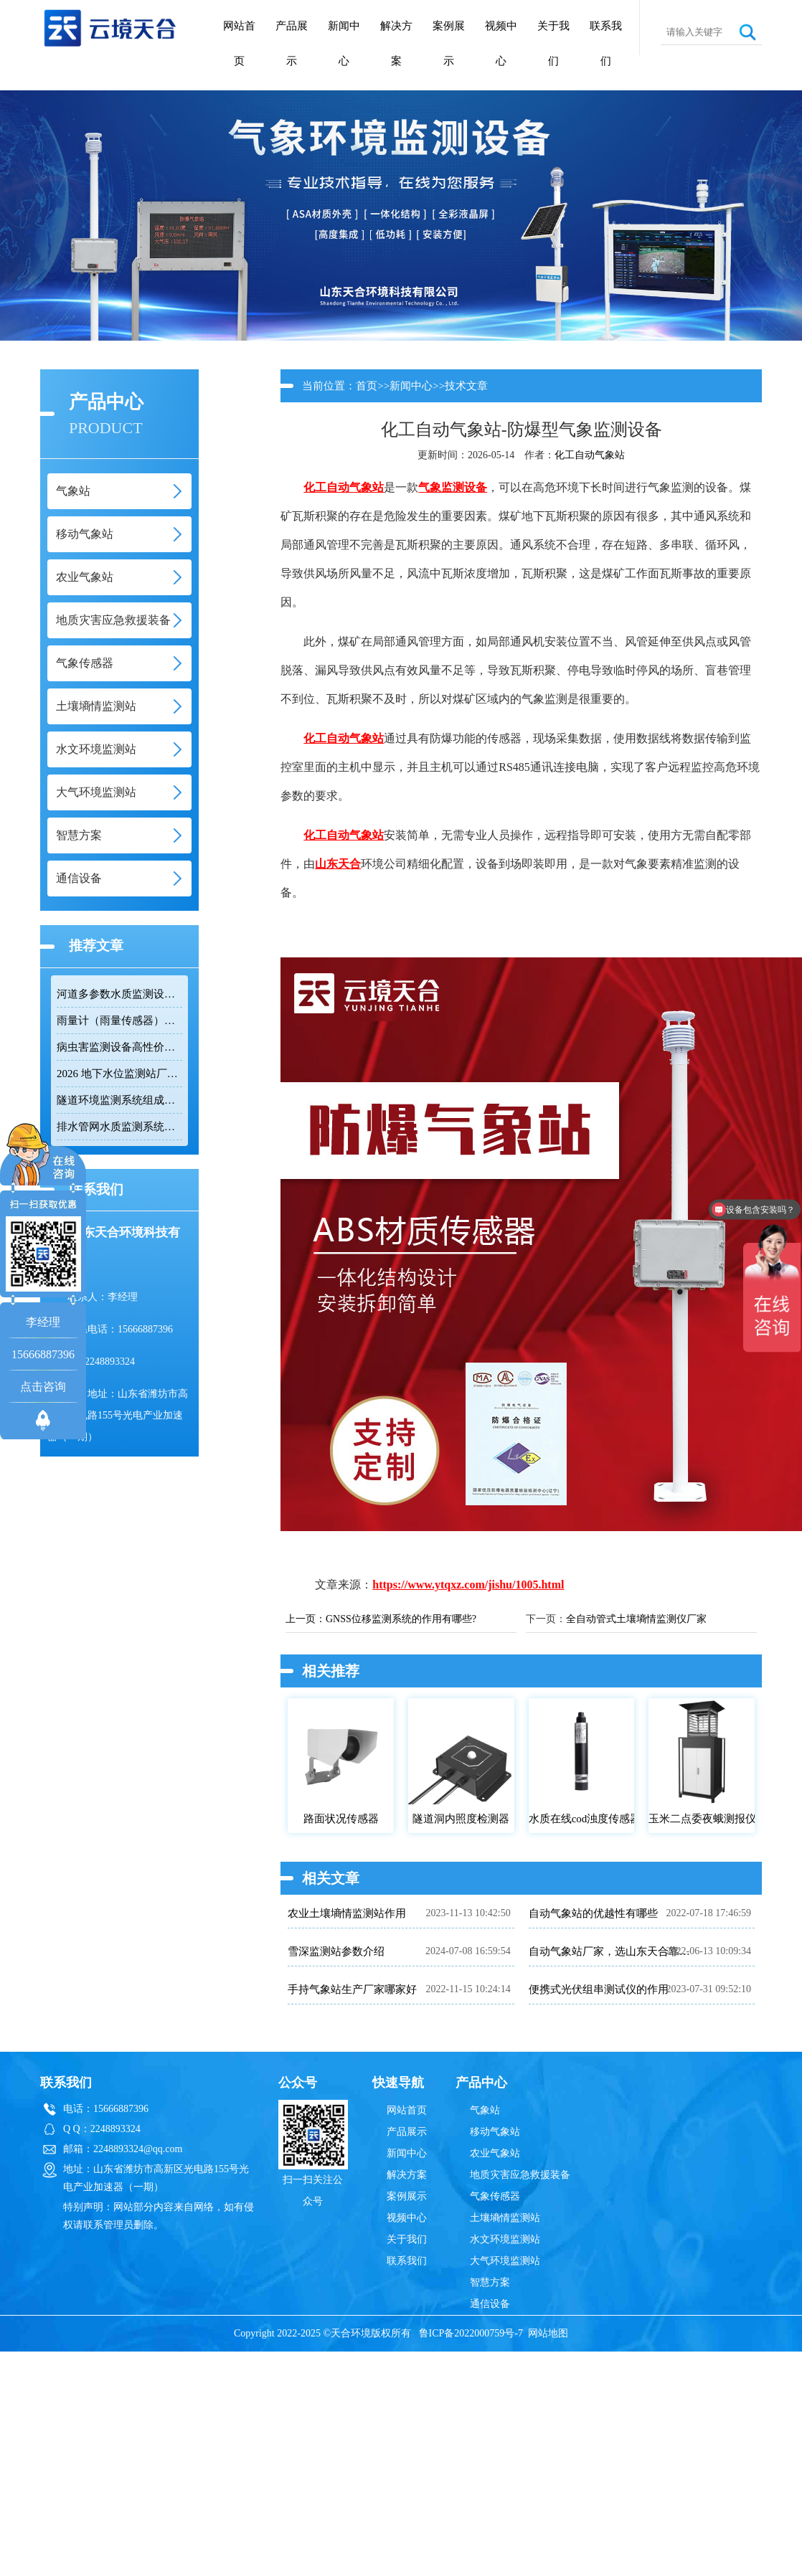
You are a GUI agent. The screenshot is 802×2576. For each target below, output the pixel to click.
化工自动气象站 (590, 455)
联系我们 (606, 43)
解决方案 (396, 43)
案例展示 (449, 43)
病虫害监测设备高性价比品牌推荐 (119, 1047)
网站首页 (239, 43)
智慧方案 (490, 2282)
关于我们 (553, 43)
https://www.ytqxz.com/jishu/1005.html (468, 1584)
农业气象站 (495, 2153)
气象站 (485, 2110)
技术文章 (466, 386)
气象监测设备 (452, 487)
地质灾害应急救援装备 (520, 2174)
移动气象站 (495, 2131)
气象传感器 (495, 2196)
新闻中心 (344, 43)
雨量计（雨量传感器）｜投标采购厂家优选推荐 (119, 1020)
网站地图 (548, 2333)
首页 (366, 386)
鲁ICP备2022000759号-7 (471, 2333)
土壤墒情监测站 (505, 2217)
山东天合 (338, 864)
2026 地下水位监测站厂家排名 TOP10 (119, 1073)
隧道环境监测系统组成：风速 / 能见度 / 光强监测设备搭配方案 (119, 1100)
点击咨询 (43, 1387)
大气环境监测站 (505, 2260)
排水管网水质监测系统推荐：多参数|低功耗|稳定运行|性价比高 (119, 1126)
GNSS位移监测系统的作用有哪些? (401, 1619)
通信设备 (490, 2303)
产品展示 (291, 43)
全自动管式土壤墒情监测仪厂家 (636, 1619)
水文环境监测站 (505, 2239)
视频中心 (501, 43)
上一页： (306, 1619)
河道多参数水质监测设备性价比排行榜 (119, 994)
